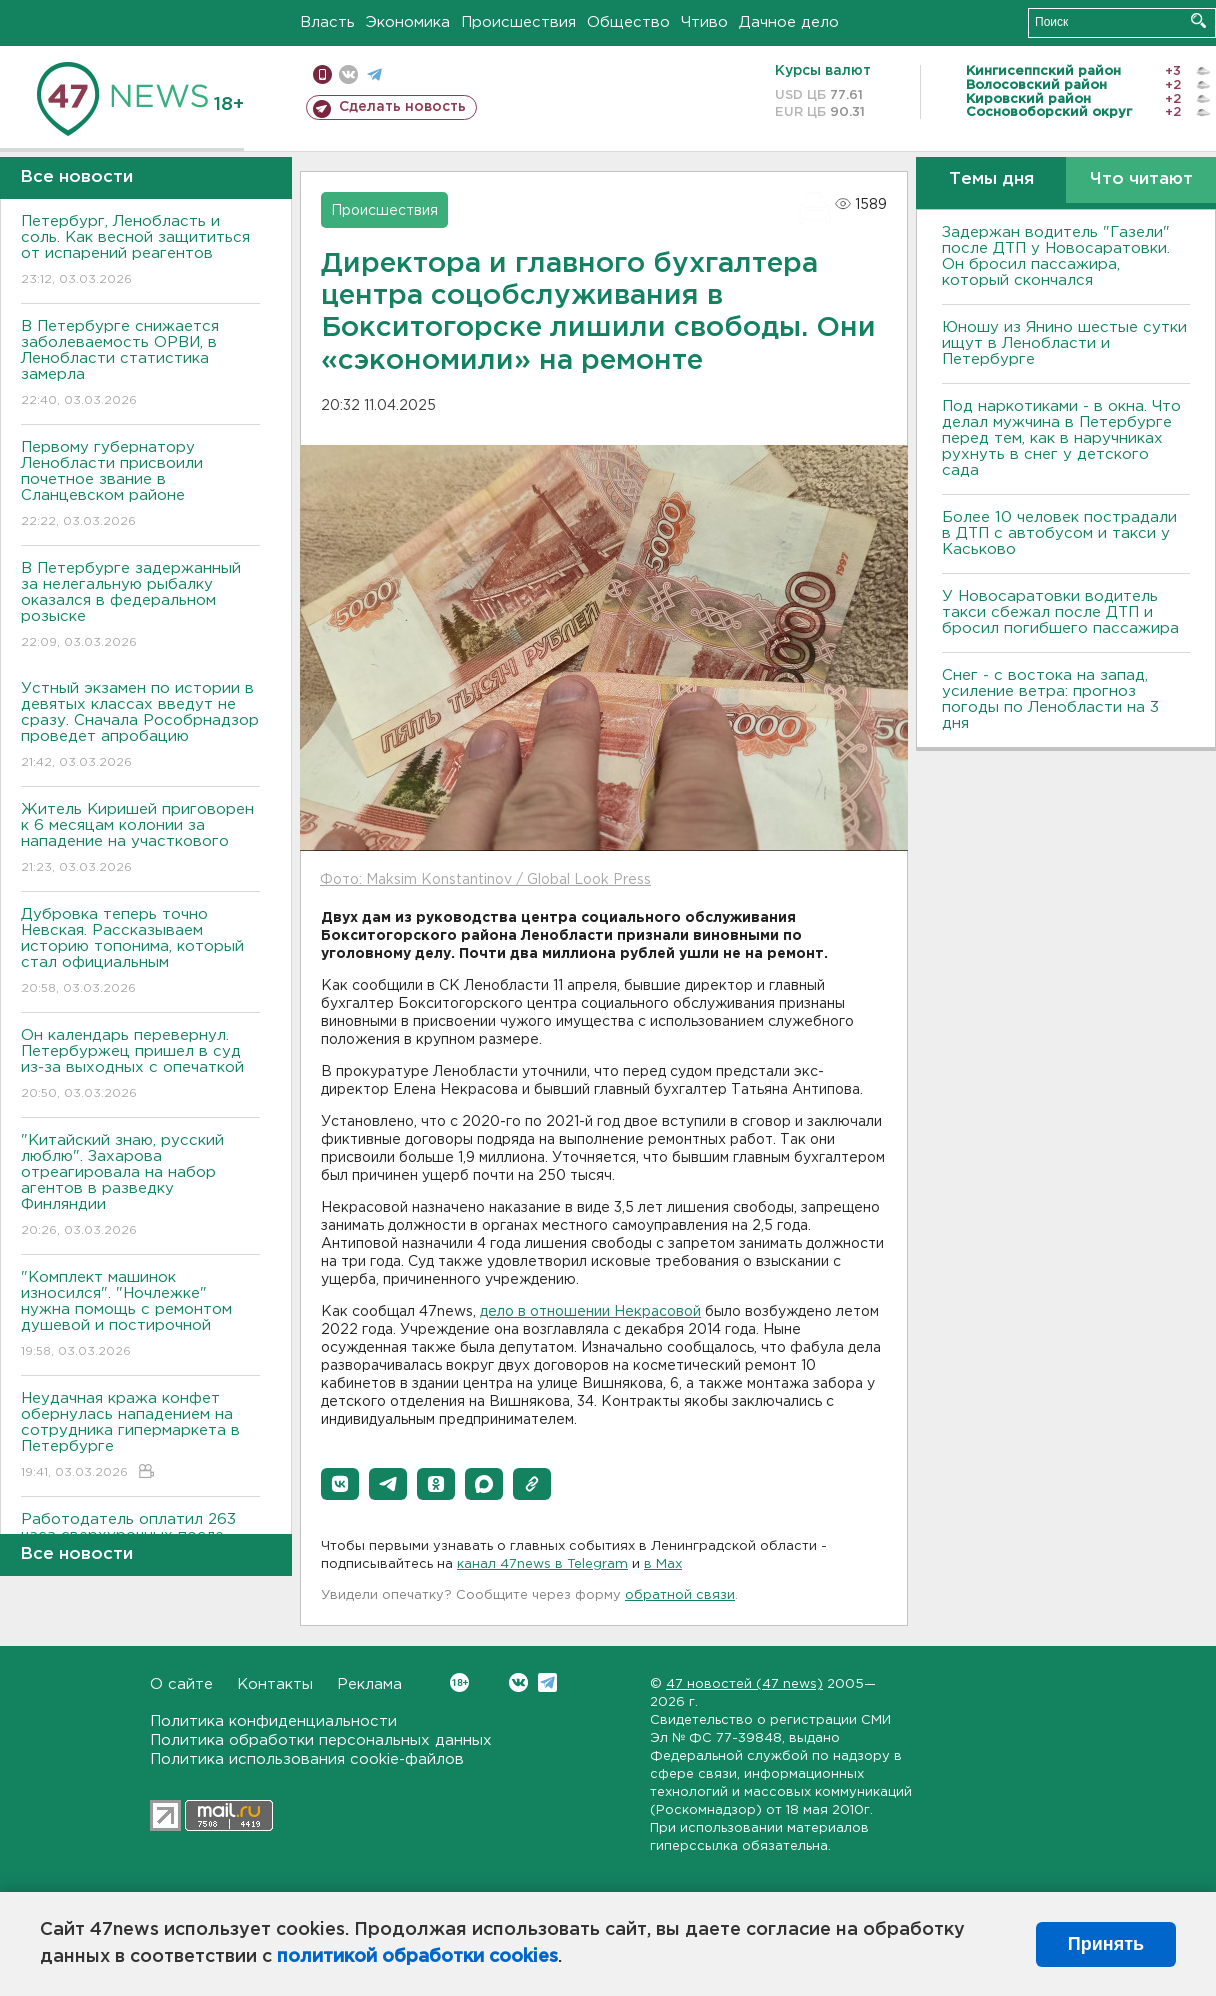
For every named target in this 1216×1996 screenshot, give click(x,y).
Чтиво (704, 22)
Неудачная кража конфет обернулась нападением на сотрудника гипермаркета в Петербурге (140, 1436)
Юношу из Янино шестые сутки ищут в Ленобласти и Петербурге (1064, 343)
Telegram (547, 1682)
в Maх (663, 1564)
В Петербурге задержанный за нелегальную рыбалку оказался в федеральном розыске (140, 606)
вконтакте (348, 74)
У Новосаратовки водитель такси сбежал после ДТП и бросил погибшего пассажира (1060, 612)
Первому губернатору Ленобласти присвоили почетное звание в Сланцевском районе (140, 485)
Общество (628, 22)
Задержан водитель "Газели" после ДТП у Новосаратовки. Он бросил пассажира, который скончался (1056, 256)
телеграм (374, 74)
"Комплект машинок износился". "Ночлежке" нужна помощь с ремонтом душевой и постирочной (140, 1315)
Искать (1198, 20)
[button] (340, 1484)
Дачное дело (789, 22)
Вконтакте (459, 1682)
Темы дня (991, 179)
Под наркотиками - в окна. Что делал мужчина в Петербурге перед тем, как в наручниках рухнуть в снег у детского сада (1061, 438)
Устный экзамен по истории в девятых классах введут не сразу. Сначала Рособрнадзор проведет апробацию (140, 726)
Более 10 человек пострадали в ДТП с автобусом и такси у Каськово (1059, 533)
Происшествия (518, 22)
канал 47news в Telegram (542, 1564)
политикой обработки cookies (417, 1957)
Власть (327, 22)
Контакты (275, 1684)
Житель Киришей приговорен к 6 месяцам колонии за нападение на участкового (140, 839)
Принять (1106, 1944)
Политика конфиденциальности (273, 1721)
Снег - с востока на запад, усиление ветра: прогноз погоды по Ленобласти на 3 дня (1050, 699)
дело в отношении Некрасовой (590, 1312)
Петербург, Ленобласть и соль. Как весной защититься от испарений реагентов (140, 251)
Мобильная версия (322, 74)
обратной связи (680, 1595)
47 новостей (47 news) (744, 1684)
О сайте (181, 1684)
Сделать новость (402, 107)
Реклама (369, 1684)
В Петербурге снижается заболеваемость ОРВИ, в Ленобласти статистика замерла (140, 364)
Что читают (1141, 179)
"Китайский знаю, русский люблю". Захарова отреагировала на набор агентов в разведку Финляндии (140, 1186)
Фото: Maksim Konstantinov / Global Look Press (485, 880)
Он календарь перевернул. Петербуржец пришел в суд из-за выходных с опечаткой (140, 1065)
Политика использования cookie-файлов (307, 1759)
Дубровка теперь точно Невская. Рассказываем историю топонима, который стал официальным (140, 952)
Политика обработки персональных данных (321, 1740)
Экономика (408, 22)
